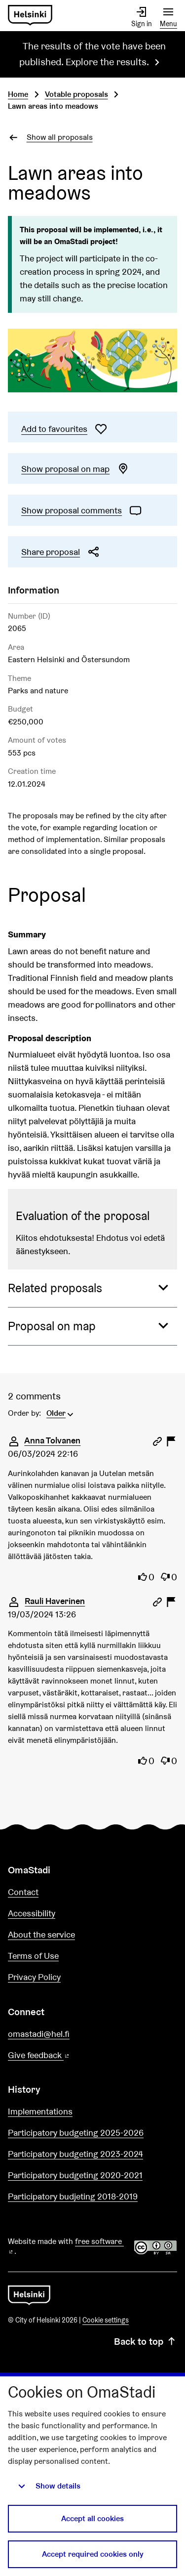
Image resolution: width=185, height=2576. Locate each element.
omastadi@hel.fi (39, 2033)
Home (18, 94)
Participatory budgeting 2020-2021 (75, 2175)
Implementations (40, 2111)
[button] (92, 1288)
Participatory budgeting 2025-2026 (76, 2132)
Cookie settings (105, 2320)
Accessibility (31, 1913)
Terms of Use (33, 1955)
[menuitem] (60, 1412)
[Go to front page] (30, 15)
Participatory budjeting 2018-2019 (73, 2196)
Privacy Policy (34, 1977)
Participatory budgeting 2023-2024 (75, 2153)
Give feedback (62, 2055)
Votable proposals (76, 94)
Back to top (145, 2341)
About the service (41, 1934)
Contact (23, 1892)
